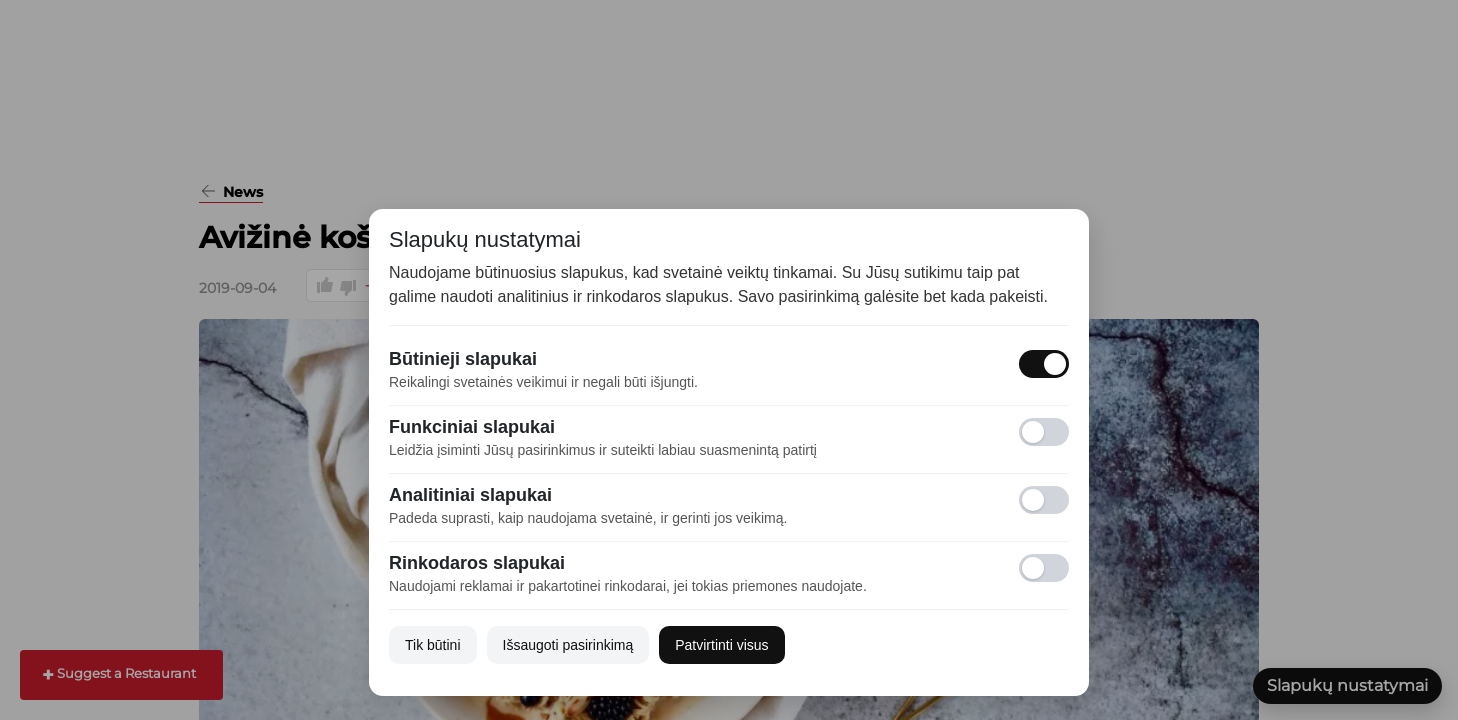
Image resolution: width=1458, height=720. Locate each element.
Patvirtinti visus (721, 645)
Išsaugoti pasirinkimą (568, 645)
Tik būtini (433, 645)
